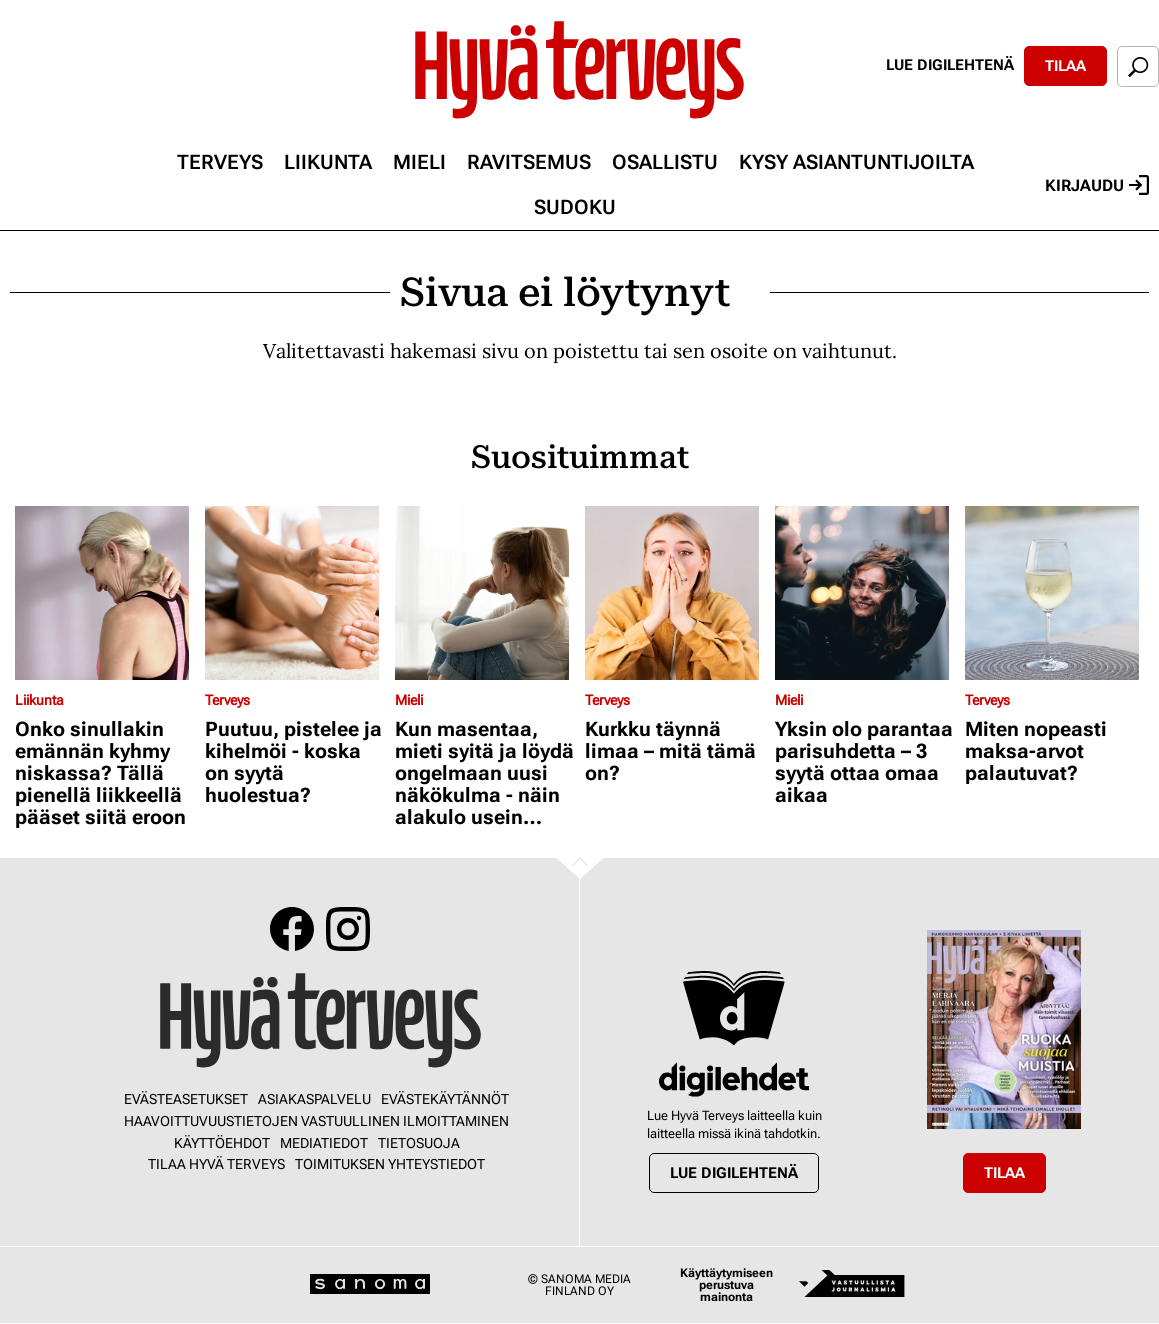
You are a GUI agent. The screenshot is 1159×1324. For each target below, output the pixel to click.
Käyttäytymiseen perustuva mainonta (726, 1285)
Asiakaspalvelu (314, 1099)
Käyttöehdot (222, 1143)
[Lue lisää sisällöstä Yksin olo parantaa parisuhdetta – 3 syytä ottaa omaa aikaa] (865, 593)
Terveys (220, 162)
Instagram (348, 929)
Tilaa (1065, 66)
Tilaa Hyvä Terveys (216, 1164)
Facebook (292, 929)
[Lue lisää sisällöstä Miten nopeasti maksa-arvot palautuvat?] (1055, 593)
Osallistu (665, 162)
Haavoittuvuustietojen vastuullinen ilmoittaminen (316, 1121)
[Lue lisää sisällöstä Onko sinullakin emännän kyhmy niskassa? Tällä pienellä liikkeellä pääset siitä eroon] (105, 593)
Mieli (419, 162)
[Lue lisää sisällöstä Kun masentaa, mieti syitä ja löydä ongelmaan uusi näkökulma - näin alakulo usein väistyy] (485, 593)
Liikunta (328, 162)
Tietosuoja (419, 1143)
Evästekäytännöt (445, 1099)
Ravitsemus (529, 162)
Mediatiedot (324, 1143)
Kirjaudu (1097, 185)
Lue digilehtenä (950, 65)
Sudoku (575, 207)
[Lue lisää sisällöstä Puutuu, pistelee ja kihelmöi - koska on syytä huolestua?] (295, 593)
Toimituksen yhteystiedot (390, 1164)
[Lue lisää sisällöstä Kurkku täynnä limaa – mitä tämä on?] (675, 593)
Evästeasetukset (186, 1099)
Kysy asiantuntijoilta (856, 162)
